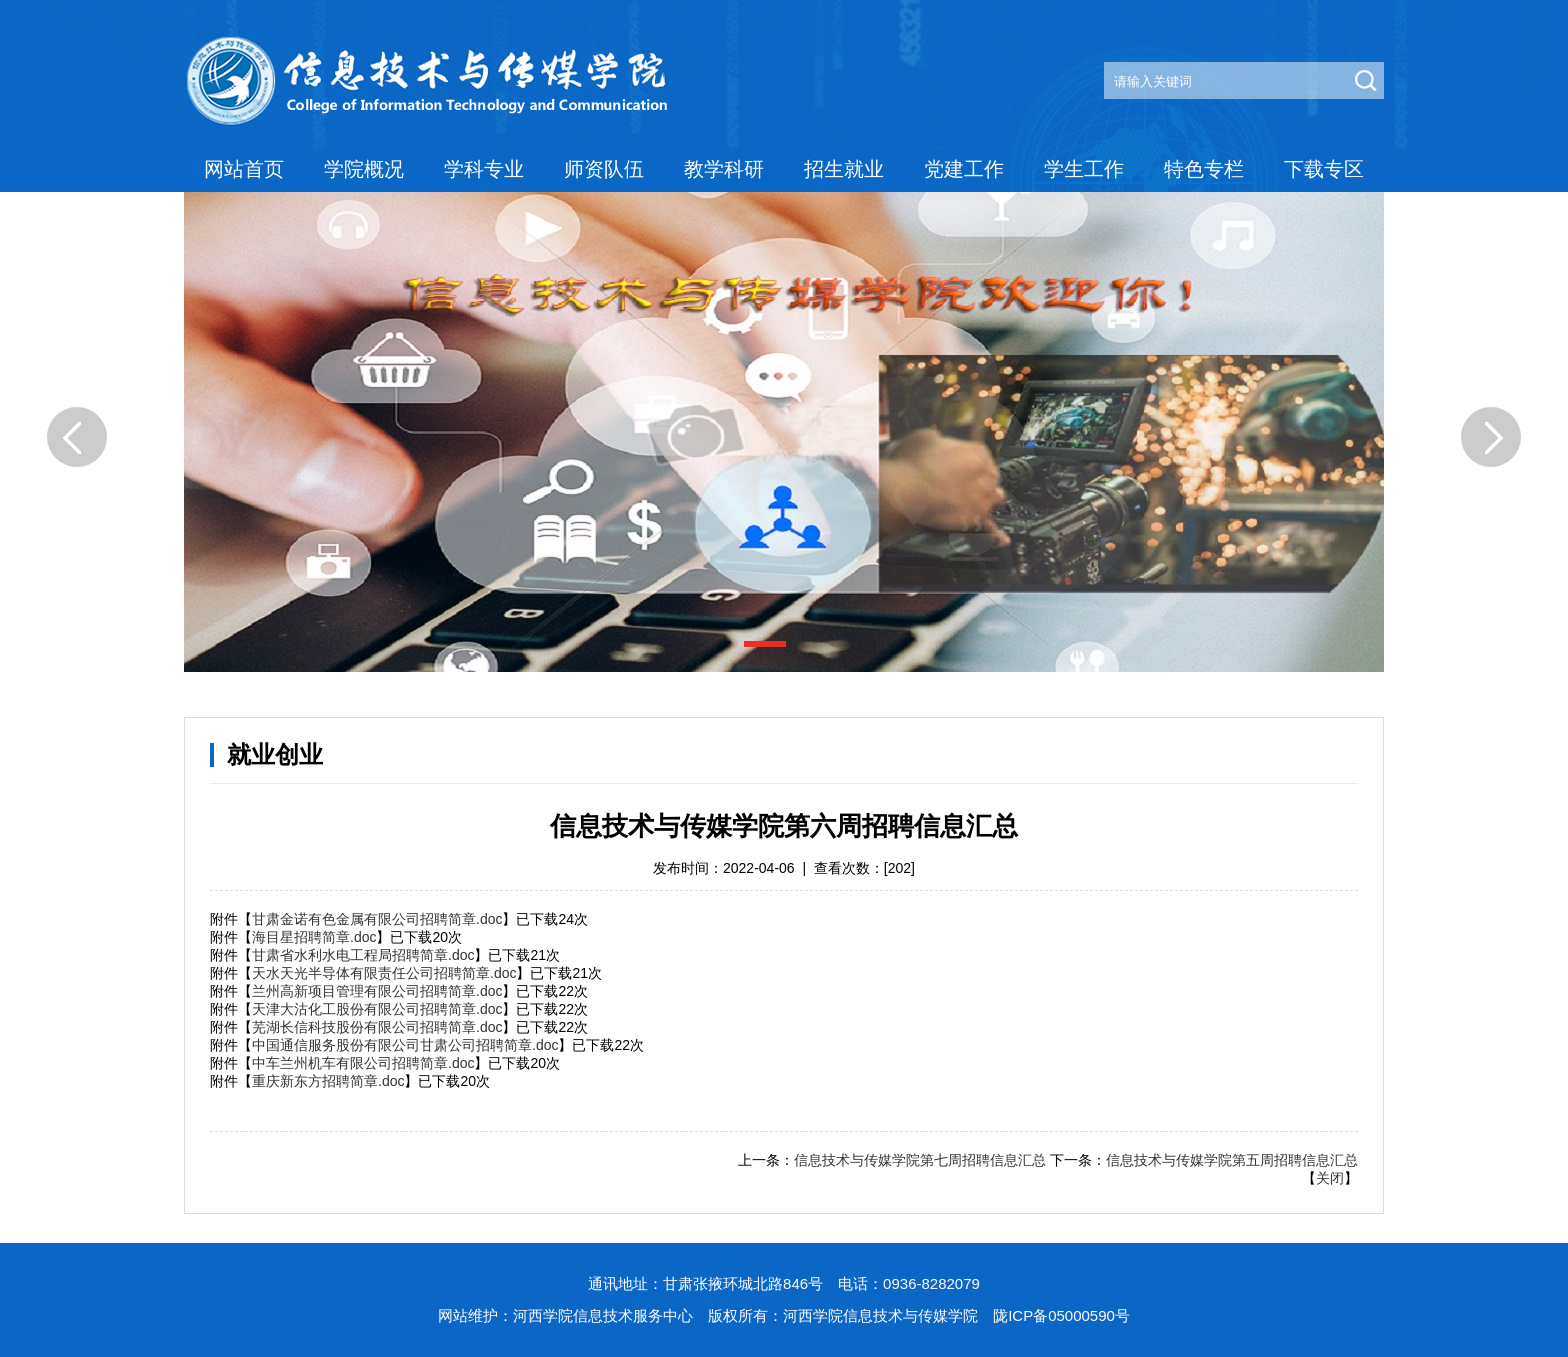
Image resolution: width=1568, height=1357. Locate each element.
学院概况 (364, 169)
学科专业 (484, 169)
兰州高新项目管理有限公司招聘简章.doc (377, 991)
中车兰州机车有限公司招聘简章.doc (363, 1063)
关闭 (1330, 1178)
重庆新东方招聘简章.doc (328, 1081)
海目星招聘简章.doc (314, 937)
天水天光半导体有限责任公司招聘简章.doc (384, 973)
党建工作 (964, 169)
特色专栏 (1204, 169)
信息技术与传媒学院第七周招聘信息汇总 (920, 1160)
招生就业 (844, 169)
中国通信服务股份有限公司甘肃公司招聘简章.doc (405, 1045)
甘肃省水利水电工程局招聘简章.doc (363, 955)
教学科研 (724, 169)
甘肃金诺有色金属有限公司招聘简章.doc (377, 919)
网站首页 (244, 169)
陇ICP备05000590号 (1061, 1315)
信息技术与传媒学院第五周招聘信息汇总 (1232, 1160)
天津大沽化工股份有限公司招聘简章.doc (377, 1009)
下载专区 (1324, 169)
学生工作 (1084, 169)
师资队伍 (604, 169)
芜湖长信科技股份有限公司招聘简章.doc (377, 1027)
